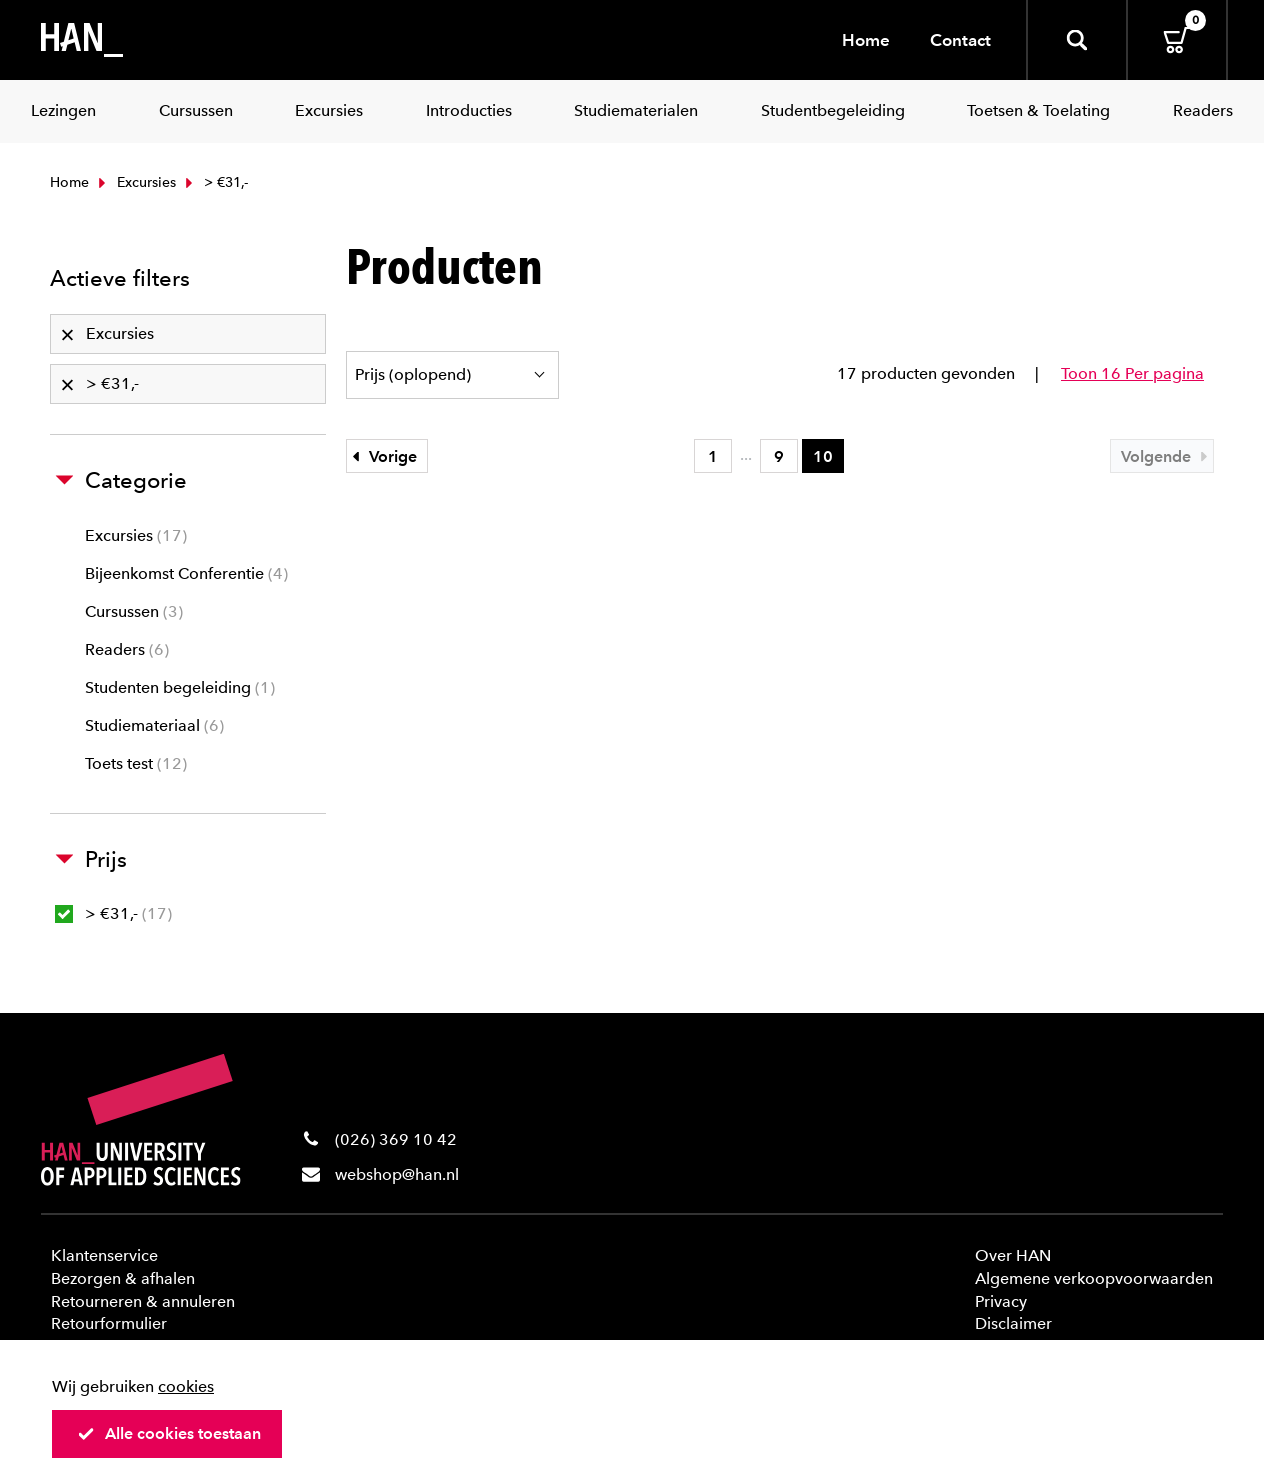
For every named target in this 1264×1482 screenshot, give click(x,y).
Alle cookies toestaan (169, 1433)
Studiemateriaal (154, 725)
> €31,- (113, 913)
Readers (127, 649)
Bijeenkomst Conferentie (186, 573)
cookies (186, 1386)
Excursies (135, 182)
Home (866, 40)
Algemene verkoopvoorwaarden (1094, 1278)
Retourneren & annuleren (143, 1301)
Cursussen (134, 611)
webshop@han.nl (397, 1174)
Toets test (136, 763)
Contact (960, 40)
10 (823, 456)
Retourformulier (109, 1323)
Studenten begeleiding (180, 687)
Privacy (1001, 1301)
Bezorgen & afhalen (123, 1278)
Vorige (382, 456)
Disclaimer (1013, 1323)
